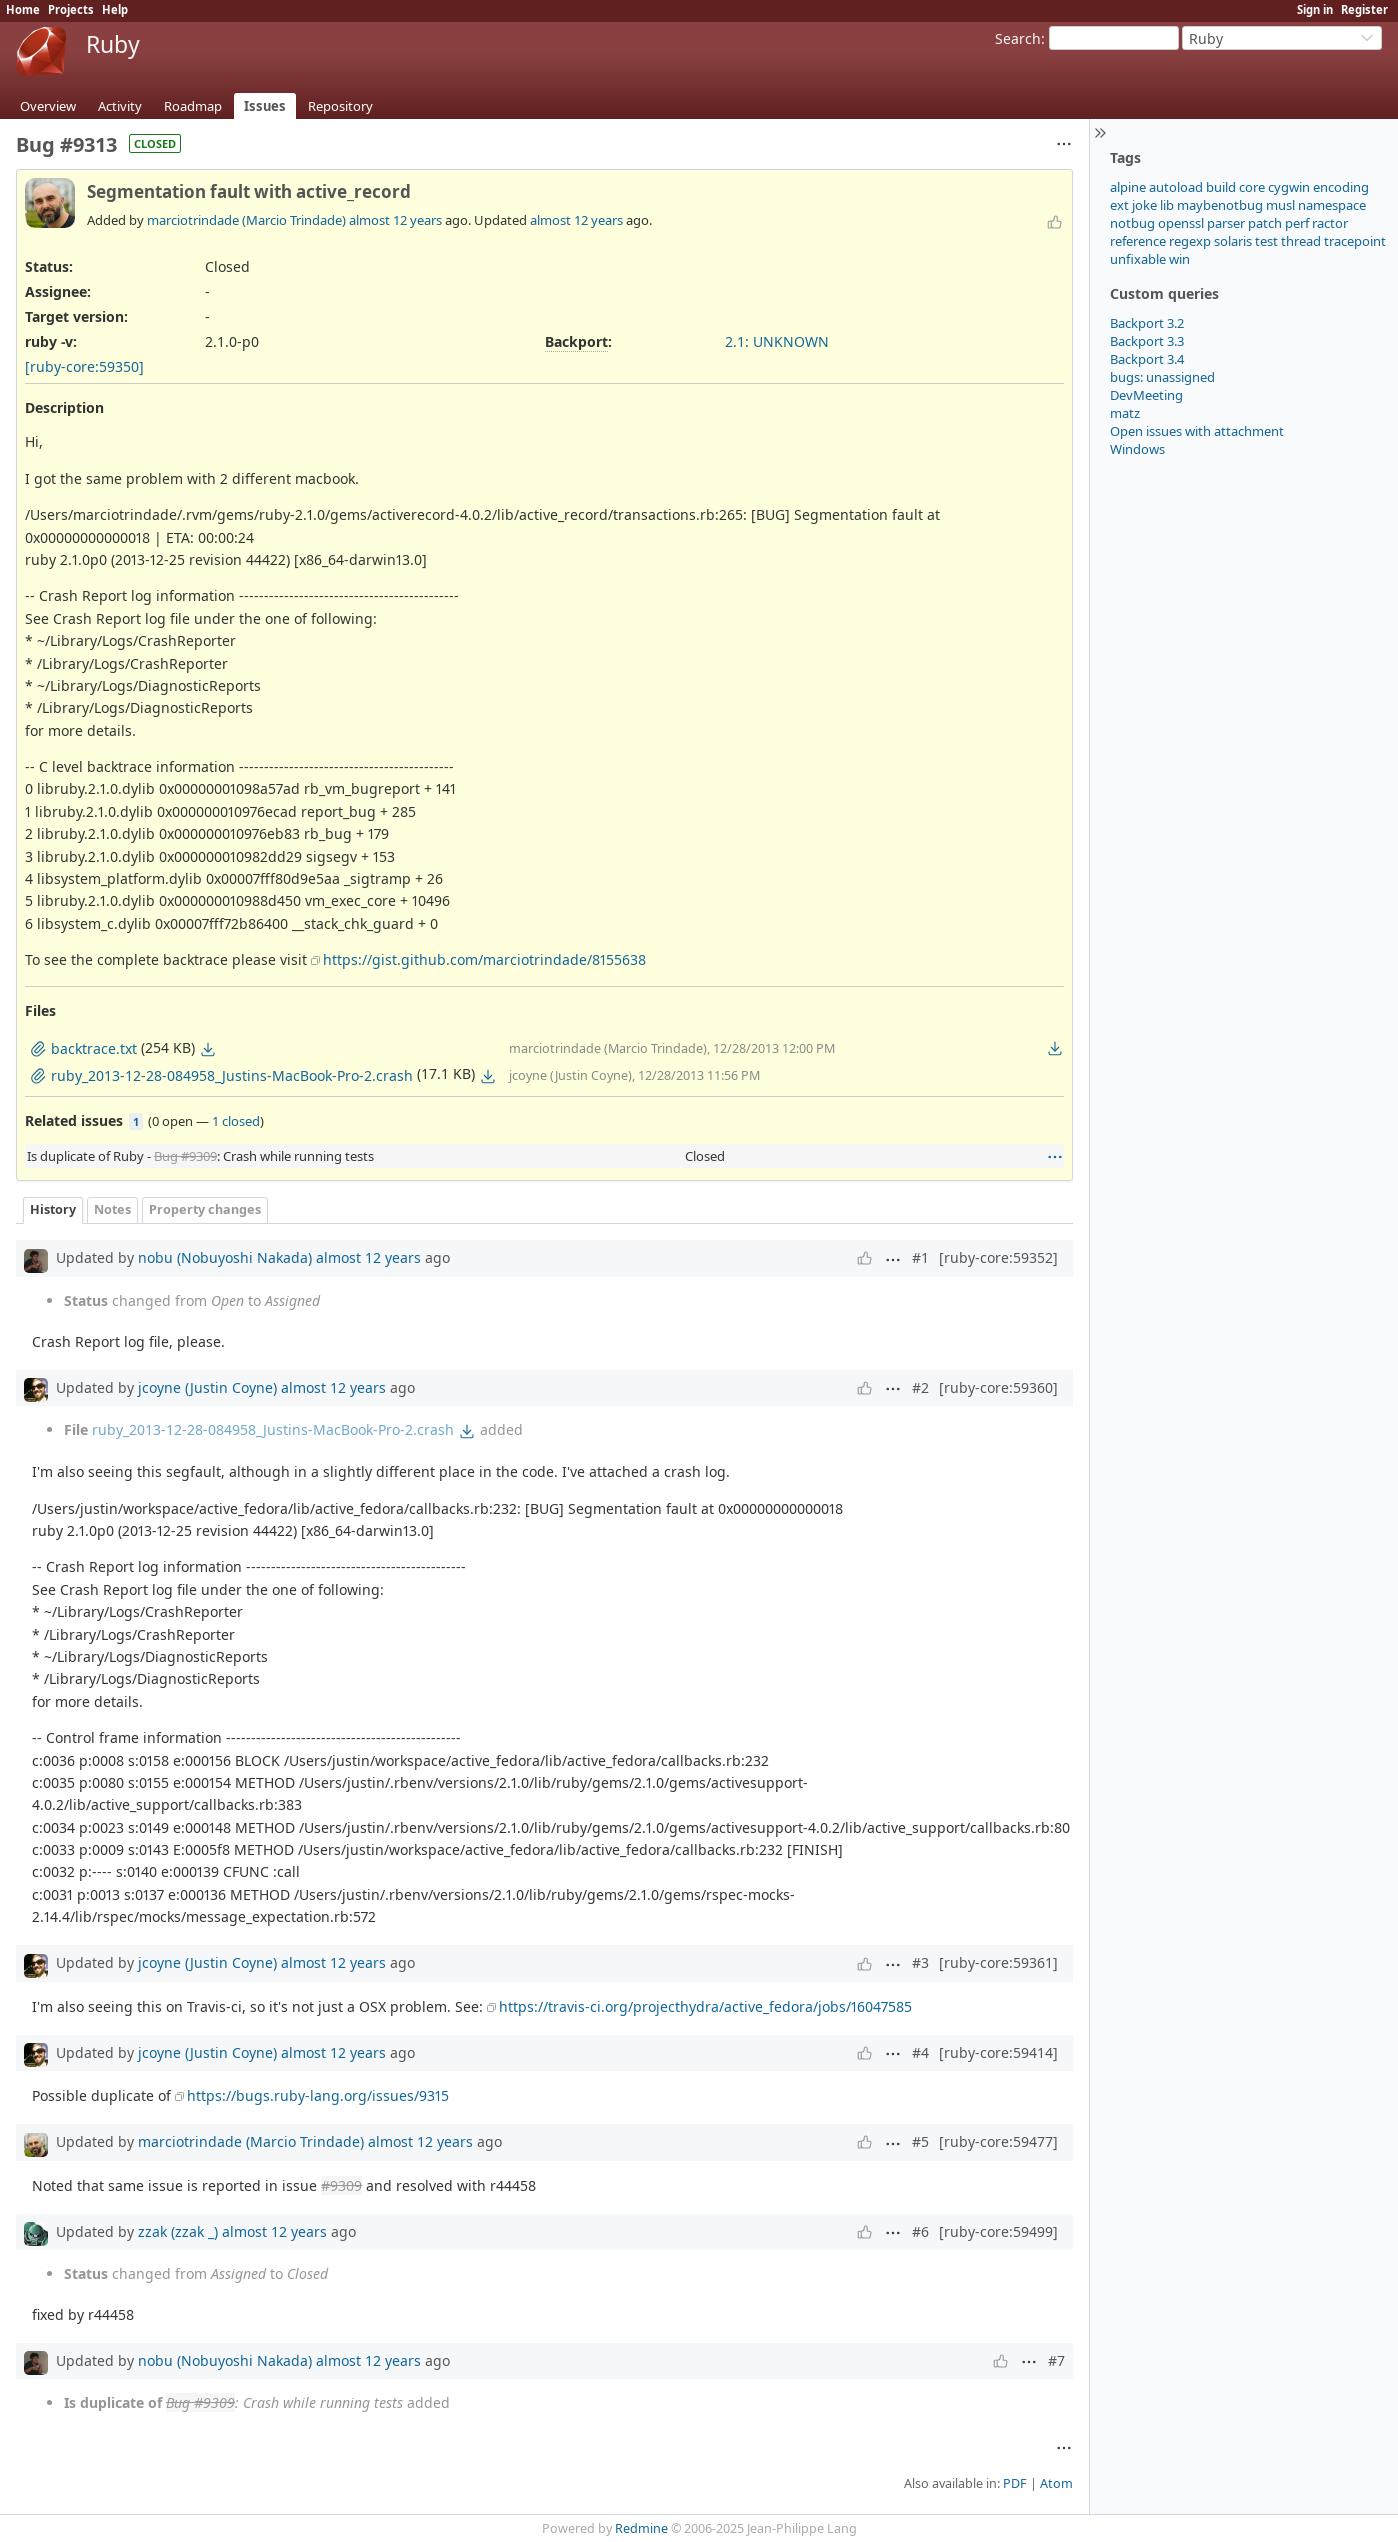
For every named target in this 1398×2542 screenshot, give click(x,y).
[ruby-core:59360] (998, 1387)
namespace (1332, 205)
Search (1018, 38)
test (1266, 241)
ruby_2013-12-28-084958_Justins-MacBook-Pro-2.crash (273, 1429)
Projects (71, 9)
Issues (265, 106)
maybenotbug (1220, 205)
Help (115, 9)
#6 (920, 2231)
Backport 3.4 (1147, 359)
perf (1297, 223)
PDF (1015, 2483)
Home (23, 9)
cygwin (1289, 187)
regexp (1190, 241)
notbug (1132, 223)
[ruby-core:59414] (998, 2052)
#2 (920, 1387)
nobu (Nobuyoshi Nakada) (225, 1257)
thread (1301, 241)
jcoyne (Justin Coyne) (207, 1387)
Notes (112, 1209)
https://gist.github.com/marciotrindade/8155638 (484, 959)
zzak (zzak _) (178, 2231)
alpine (1128, 187)
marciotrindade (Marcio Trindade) (246, 220)
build (1221, 187)
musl (1280, 205)
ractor (1330, 223)
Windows (1137, 449)
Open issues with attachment (1197, 431)
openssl (1181, 223)
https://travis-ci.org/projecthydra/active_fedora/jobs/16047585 (705, 2006)
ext (1119, 205)
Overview (48, 106)
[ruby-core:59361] (998, 1962)
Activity (120, 106)
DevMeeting (1146, 395)
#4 (920, 2052)
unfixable (1138, 259)
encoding (1341, 187)
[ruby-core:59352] (998, 1257)
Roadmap (193, 106)
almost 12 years (395, 220)
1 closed (236, 1121)
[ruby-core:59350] (84, 366)
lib (1167, 205)
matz (1125, 413)
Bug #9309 (185, 1156)
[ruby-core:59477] (998, 2141)
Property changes (205, 1209)
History (53, 1209)
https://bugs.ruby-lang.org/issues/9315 (318, 2095)
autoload (1176, 187)
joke (1144, 205)
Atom (1056, 2483)
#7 (1056, 2360)
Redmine (641, 2528)
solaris (1233, 241)
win (1179, 259)
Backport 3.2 (1147, 323)
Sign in (1315, 9)
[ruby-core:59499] (998, 2231)
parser (1226, 223)
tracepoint (1355, 241)
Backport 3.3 (1147, 341)
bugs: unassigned (1162, 377)
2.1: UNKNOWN (777, 341)
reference (1138, 241)
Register (1364, 9)
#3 (920, 1962)
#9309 (341, 2185)
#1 (920, 1257)
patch (1265, 223)
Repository (340, 106)
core (1252, 187)
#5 (920, 2141)
